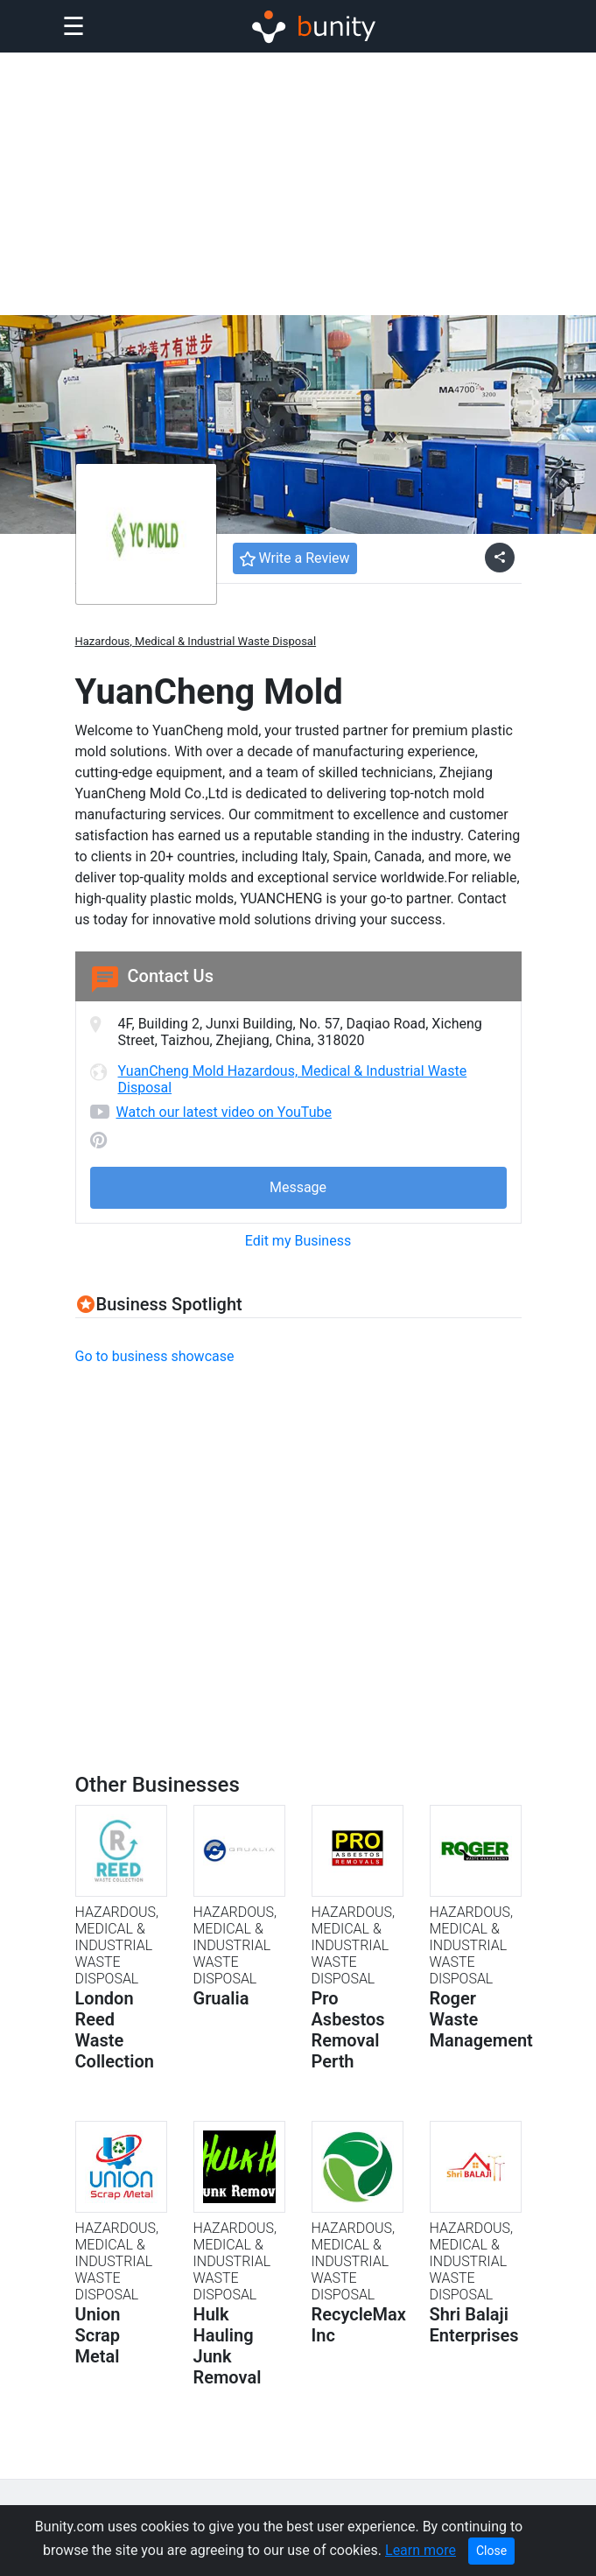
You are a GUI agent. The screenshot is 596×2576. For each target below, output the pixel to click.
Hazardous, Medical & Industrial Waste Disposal (196, 641)
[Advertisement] (298, 183)
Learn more (420, 2550)
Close (491, 2551)
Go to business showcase (155, 1356)
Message (298, 1187)
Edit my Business (298, 1240)
